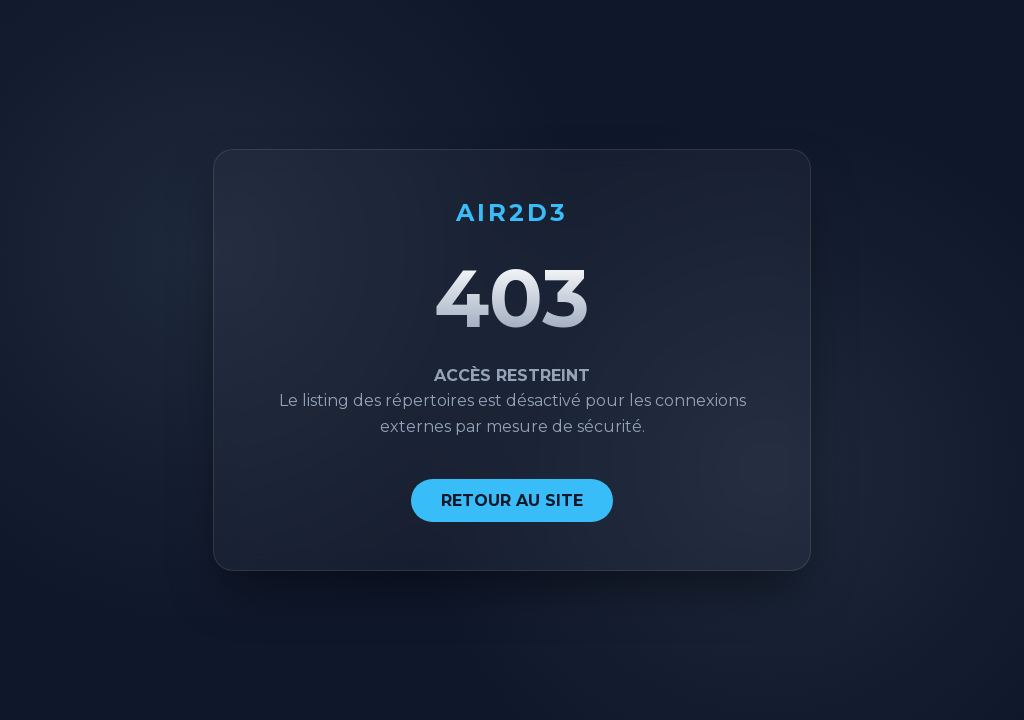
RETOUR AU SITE (512, 500)
